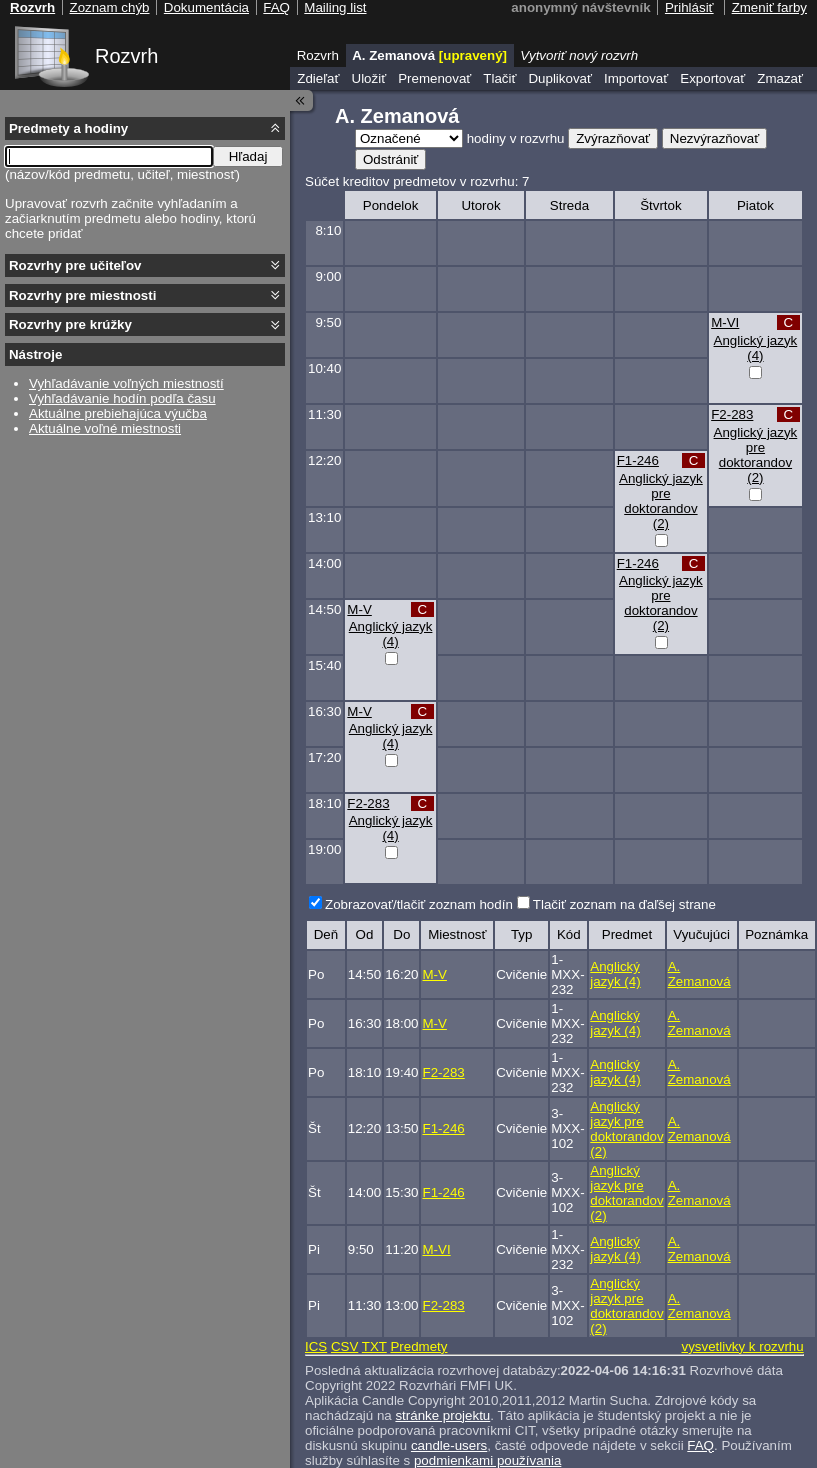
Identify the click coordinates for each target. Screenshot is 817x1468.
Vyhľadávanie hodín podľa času (122, 398)
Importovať (636, 78)
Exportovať (712, 78)
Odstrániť (390, 159)
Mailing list (335, 7)
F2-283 (732, 414)
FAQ (700, 1445)
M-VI (725, 322)
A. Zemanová (699, 974)
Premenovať (434, 78)
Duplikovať (560, 78)
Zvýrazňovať (613, 138)
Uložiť (369, 78)
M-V (359, 609)
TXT (374, 1346)
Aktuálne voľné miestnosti (105, 428)
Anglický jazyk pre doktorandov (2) (756, 455)
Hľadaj (248, 156)
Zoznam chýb (109, 7)
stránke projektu (442, 1415)
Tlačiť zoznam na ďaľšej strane (624, 904)
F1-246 (638, 460)
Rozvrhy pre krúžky (70, 324)
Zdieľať (318, 78)
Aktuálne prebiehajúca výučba (118, 413)
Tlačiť (499, 78)
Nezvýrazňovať (714, 138)
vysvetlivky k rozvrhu (742, 1346)
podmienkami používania (487, 1460)
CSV (344, 1346)
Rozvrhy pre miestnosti (82, 295)
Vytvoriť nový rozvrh (579, 55)
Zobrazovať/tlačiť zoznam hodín (419, 904)
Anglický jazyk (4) (756, 348)
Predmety (418, 1346)
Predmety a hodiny (68, 128)
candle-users (449, 1445)
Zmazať (780, 78)
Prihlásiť (689, 7)
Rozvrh (126, 56)
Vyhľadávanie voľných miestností (126, 383)
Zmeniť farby (769, 7)
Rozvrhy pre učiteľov (75, 265)
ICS (316, 1346)
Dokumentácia (206, 7)
